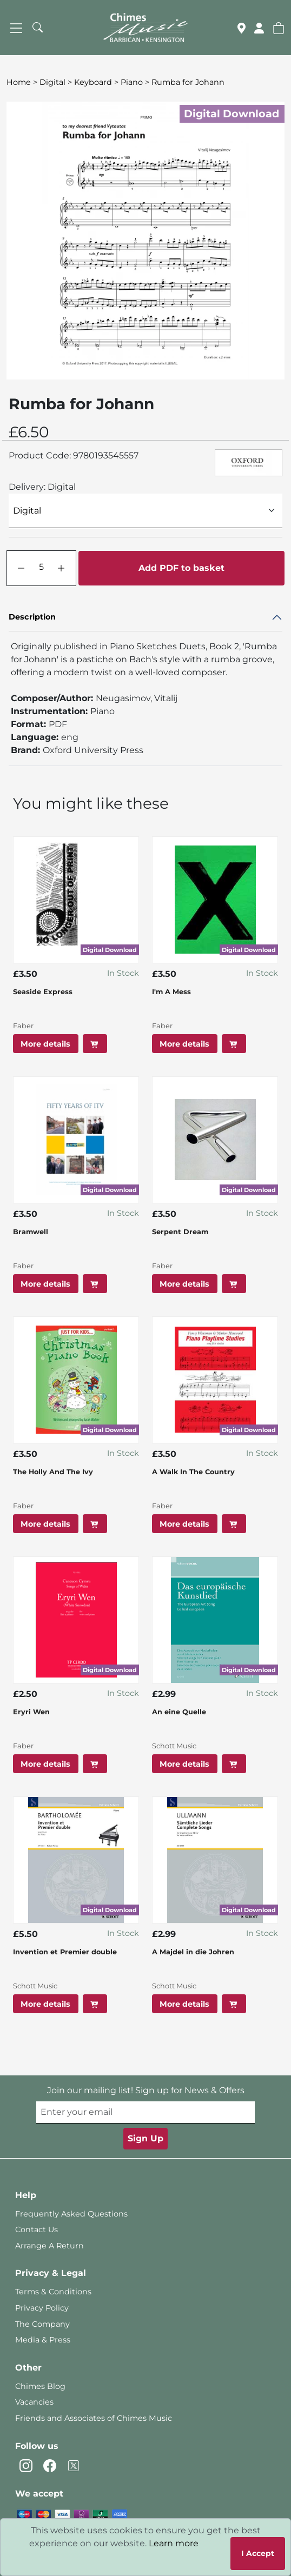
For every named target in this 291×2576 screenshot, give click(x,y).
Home (18, 82)
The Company (42, 2324)
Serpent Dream (180, 1232)
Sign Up (145, 2138)
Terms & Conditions (53, 2292)
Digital (52, 82)
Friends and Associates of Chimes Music (93, 2418)
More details (45, 1044)
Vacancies (34, 2402)
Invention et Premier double (65, 1952)
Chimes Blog (40, 2386)
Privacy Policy (42, 2308)
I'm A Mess (171, 992)
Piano (132, 82)
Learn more (174, 2543)
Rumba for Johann (187, 82)
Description (32, 617)
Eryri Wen (31, 1712)
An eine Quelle (179, 1712)
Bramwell (30, 1232)
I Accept (257, 2553)
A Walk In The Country (193, 1472)
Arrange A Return (49, 2246)
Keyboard (93, 82)
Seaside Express (42, 992)
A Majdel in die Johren (193, 1952)
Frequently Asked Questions (71, 2214)
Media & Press (42, 2340)
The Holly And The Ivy (53, 1472)
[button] (279, 27)
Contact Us (36, 2229)
